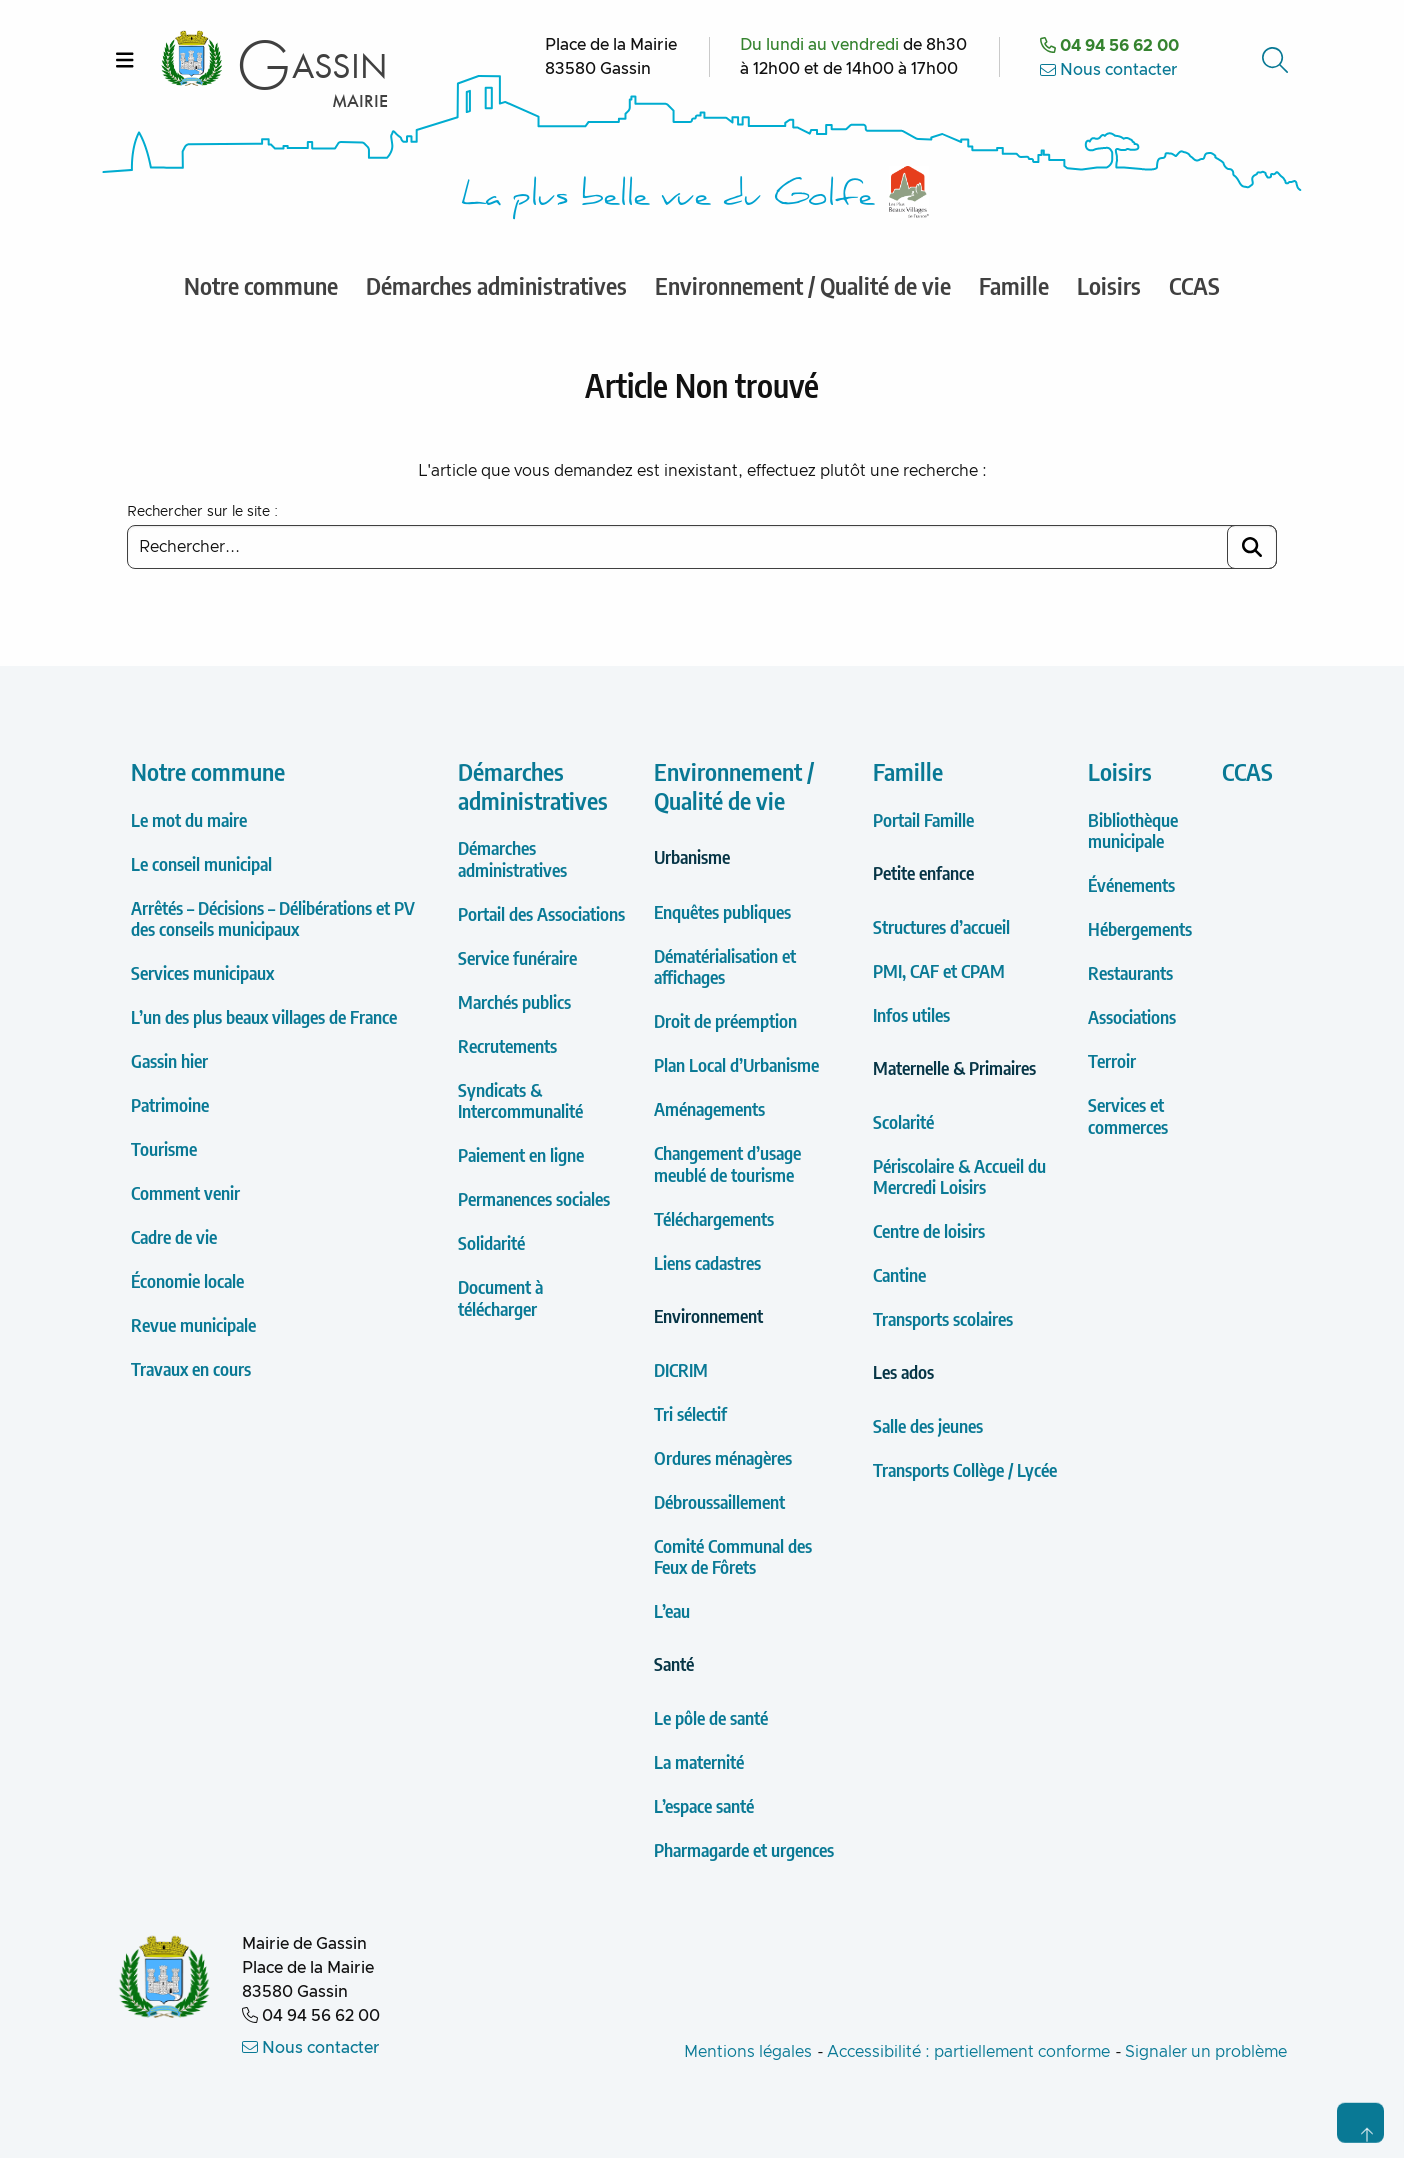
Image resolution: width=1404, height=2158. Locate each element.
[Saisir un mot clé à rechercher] (702, 547)
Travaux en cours (191, 1368)
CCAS (1247, 771)
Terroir (1112, 1060)
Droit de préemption (725, 1020)
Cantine (899, 1274)
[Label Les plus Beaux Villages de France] (909, 192)
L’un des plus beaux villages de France (264, 1016)
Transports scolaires (943, 1318)
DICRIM (681, 1369)
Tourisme (164, 1148)
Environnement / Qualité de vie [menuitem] (803, 285)
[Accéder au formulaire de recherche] (1277, 60)
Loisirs (1120, 771)
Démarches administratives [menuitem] (496, 285)
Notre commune (208, 771)
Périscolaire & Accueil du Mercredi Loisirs (959, 1176)
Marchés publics (514, 1001)
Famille (908, 771)
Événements (1131, 884)
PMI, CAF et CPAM (939, 970)
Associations (1132, 1016)
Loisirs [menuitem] (1109, 285)
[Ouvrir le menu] (125, 60)
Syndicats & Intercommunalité (520, 1100)
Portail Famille (923, 819)
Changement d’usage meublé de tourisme (727, 1163)
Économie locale (187, 1280)
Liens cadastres (707, 1262)
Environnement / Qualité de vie (734, 785)
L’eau (672, 1610)
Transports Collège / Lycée (965, 1469)
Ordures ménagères (723, 1457)
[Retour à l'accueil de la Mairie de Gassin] (164, 1979)
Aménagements (709, 1108)
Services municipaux (202, 972)
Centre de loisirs (929, 1230)
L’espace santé (704, 1805)
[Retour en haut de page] (1360, 2123)
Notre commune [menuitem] (261, 285)
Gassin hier (169, 1060)
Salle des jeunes (928, 1425)
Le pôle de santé (711, 1717)
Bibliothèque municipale (1133, 830)
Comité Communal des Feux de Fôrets (733, 1556)
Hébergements (1140, 928)
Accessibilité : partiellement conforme (968, 2052)
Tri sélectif (690, 1413)
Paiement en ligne (521, 1154)
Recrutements (507, 1045)
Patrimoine (170, 1104)
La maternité (699, 1761)
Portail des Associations (541, 913)
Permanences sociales (534, 1198)
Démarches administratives (533, 785)
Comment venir (185, 1192)
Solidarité (491, 1242)
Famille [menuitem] (1014, 285)
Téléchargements (714, 1218)
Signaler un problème (1206, 2052)
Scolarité (903, 1121)
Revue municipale (193, 1324)
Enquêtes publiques (722, 911)
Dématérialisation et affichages (725, 966)
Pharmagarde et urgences (744, 1849)
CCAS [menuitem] (1194, 285)
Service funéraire (517, 957)
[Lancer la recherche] (1252, 547)
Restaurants (1130, 972)
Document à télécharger (500, 1297)
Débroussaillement (719, 1501)
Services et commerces (1128, 1115)
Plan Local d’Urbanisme (736, 1064)
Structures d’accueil (941, 926)
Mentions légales (748, 2052)
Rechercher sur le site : (202, 512)
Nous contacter (1109, 70)
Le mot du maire (189, 819)
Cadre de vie (174, 1236)
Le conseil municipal (201, 863)
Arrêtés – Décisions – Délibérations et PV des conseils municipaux (273, 918)
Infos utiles (911, 1014)
